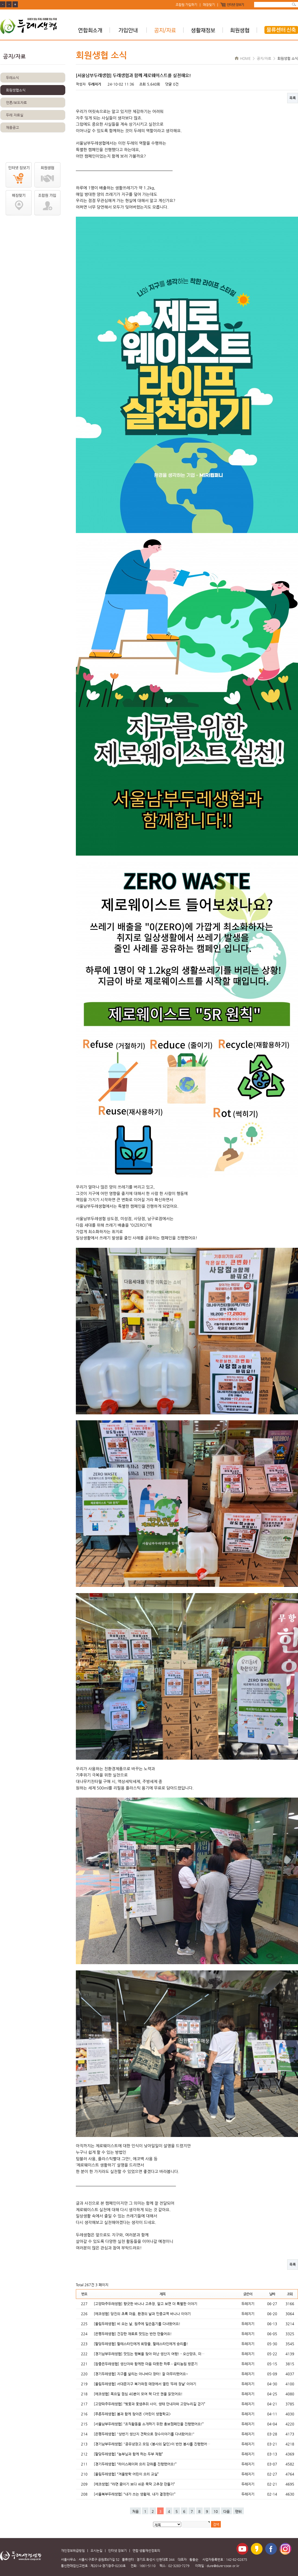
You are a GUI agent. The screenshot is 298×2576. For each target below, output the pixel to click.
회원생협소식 (15, 90)
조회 (290, 2294)
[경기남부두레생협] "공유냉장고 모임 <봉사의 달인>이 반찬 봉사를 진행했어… (152, 2444)
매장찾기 (209, 5)
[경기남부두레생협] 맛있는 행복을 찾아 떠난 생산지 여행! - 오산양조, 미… (149, 2354)
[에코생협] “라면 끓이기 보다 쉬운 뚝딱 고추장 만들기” (134, 2484)
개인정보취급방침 (73, 2550)
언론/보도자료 (16, 102)
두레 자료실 (14, 115)
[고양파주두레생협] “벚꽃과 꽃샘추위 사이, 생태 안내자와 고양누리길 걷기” (149, 2404)
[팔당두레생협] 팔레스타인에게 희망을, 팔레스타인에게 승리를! (141, 2344)
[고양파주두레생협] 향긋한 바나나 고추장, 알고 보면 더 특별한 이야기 (145, 2304)
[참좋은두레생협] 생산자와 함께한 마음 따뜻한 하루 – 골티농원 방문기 (145, 2364)
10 (215, 2511)
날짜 (272, 2294)
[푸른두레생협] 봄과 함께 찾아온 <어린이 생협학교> (132, 2414)
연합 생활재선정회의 (146, 2550)
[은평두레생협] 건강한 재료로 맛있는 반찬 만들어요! (133, 2334)
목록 (292, 98)
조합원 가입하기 (186, 5)
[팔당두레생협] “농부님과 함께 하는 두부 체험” (128, 2454)
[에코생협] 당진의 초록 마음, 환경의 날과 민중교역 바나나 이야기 (142, 2314)
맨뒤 (238, 2511)
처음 (135, 2511)
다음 (226, 2511)
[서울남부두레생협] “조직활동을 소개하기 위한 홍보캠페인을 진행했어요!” (149, 2424)
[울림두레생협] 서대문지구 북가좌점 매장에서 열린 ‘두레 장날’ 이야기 (145, 2384)
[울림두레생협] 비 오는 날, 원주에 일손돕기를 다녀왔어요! (137, 2324)
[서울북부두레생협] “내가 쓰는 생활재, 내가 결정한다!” (135, 2494)
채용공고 (12, 127)
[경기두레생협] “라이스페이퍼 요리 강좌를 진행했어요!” (135, 2464)
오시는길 (96, 2550)
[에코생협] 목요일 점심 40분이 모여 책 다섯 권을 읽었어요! (138, 2394)
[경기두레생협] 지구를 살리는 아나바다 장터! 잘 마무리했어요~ (141, 2374)
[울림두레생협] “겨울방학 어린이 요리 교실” (126, 2474)
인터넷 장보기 (235, 5)
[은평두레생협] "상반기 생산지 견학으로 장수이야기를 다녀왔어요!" (144, 2434)
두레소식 (12, 78)
